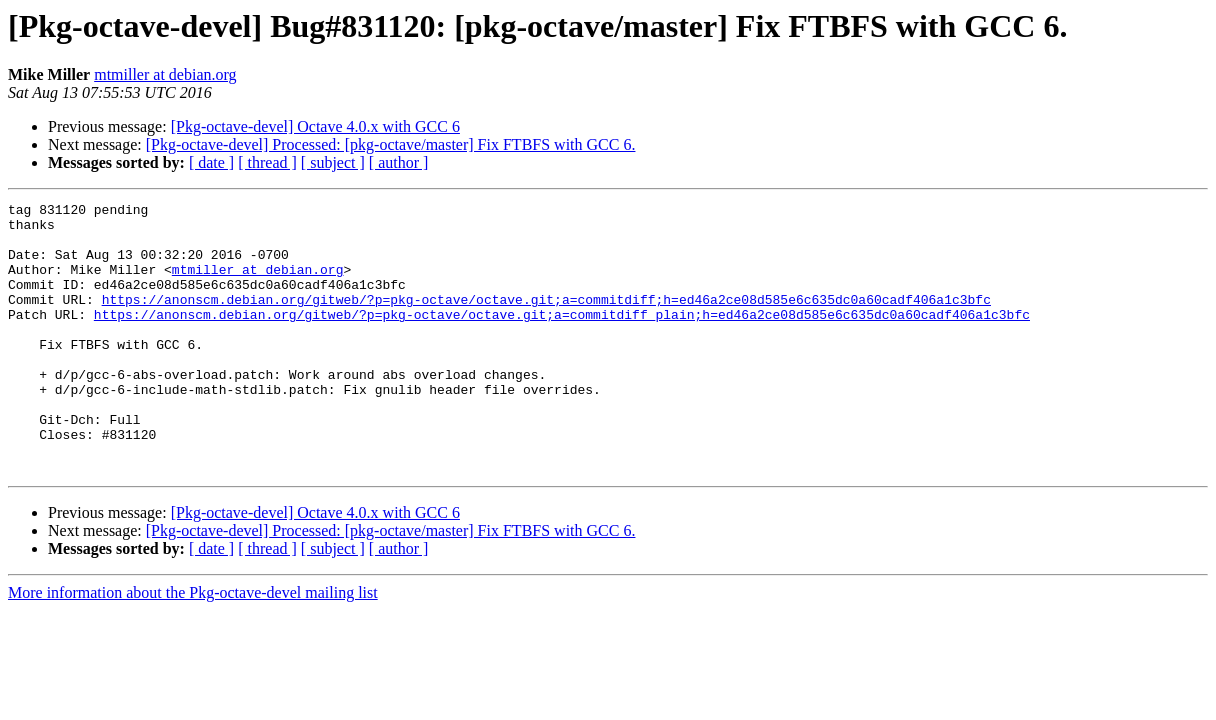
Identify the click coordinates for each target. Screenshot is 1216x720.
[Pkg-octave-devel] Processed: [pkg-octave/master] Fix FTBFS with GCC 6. (391, 144)
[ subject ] (333, 162)
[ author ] (399, 162)
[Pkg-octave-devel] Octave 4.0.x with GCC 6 (315, 126)
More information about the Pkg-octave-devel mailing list (193, 646)
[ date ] (211, 162)
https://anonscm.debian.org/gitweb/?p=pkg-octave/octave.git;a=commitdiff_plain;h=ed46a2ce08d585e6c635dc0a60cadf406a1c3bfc (562, 338)
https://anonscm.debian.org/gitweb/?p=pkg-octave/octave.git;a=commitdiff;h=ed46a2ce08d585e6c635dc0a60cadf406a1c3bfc (546, 320)
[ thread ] (267, 162)
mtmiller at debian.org (165, 74)
